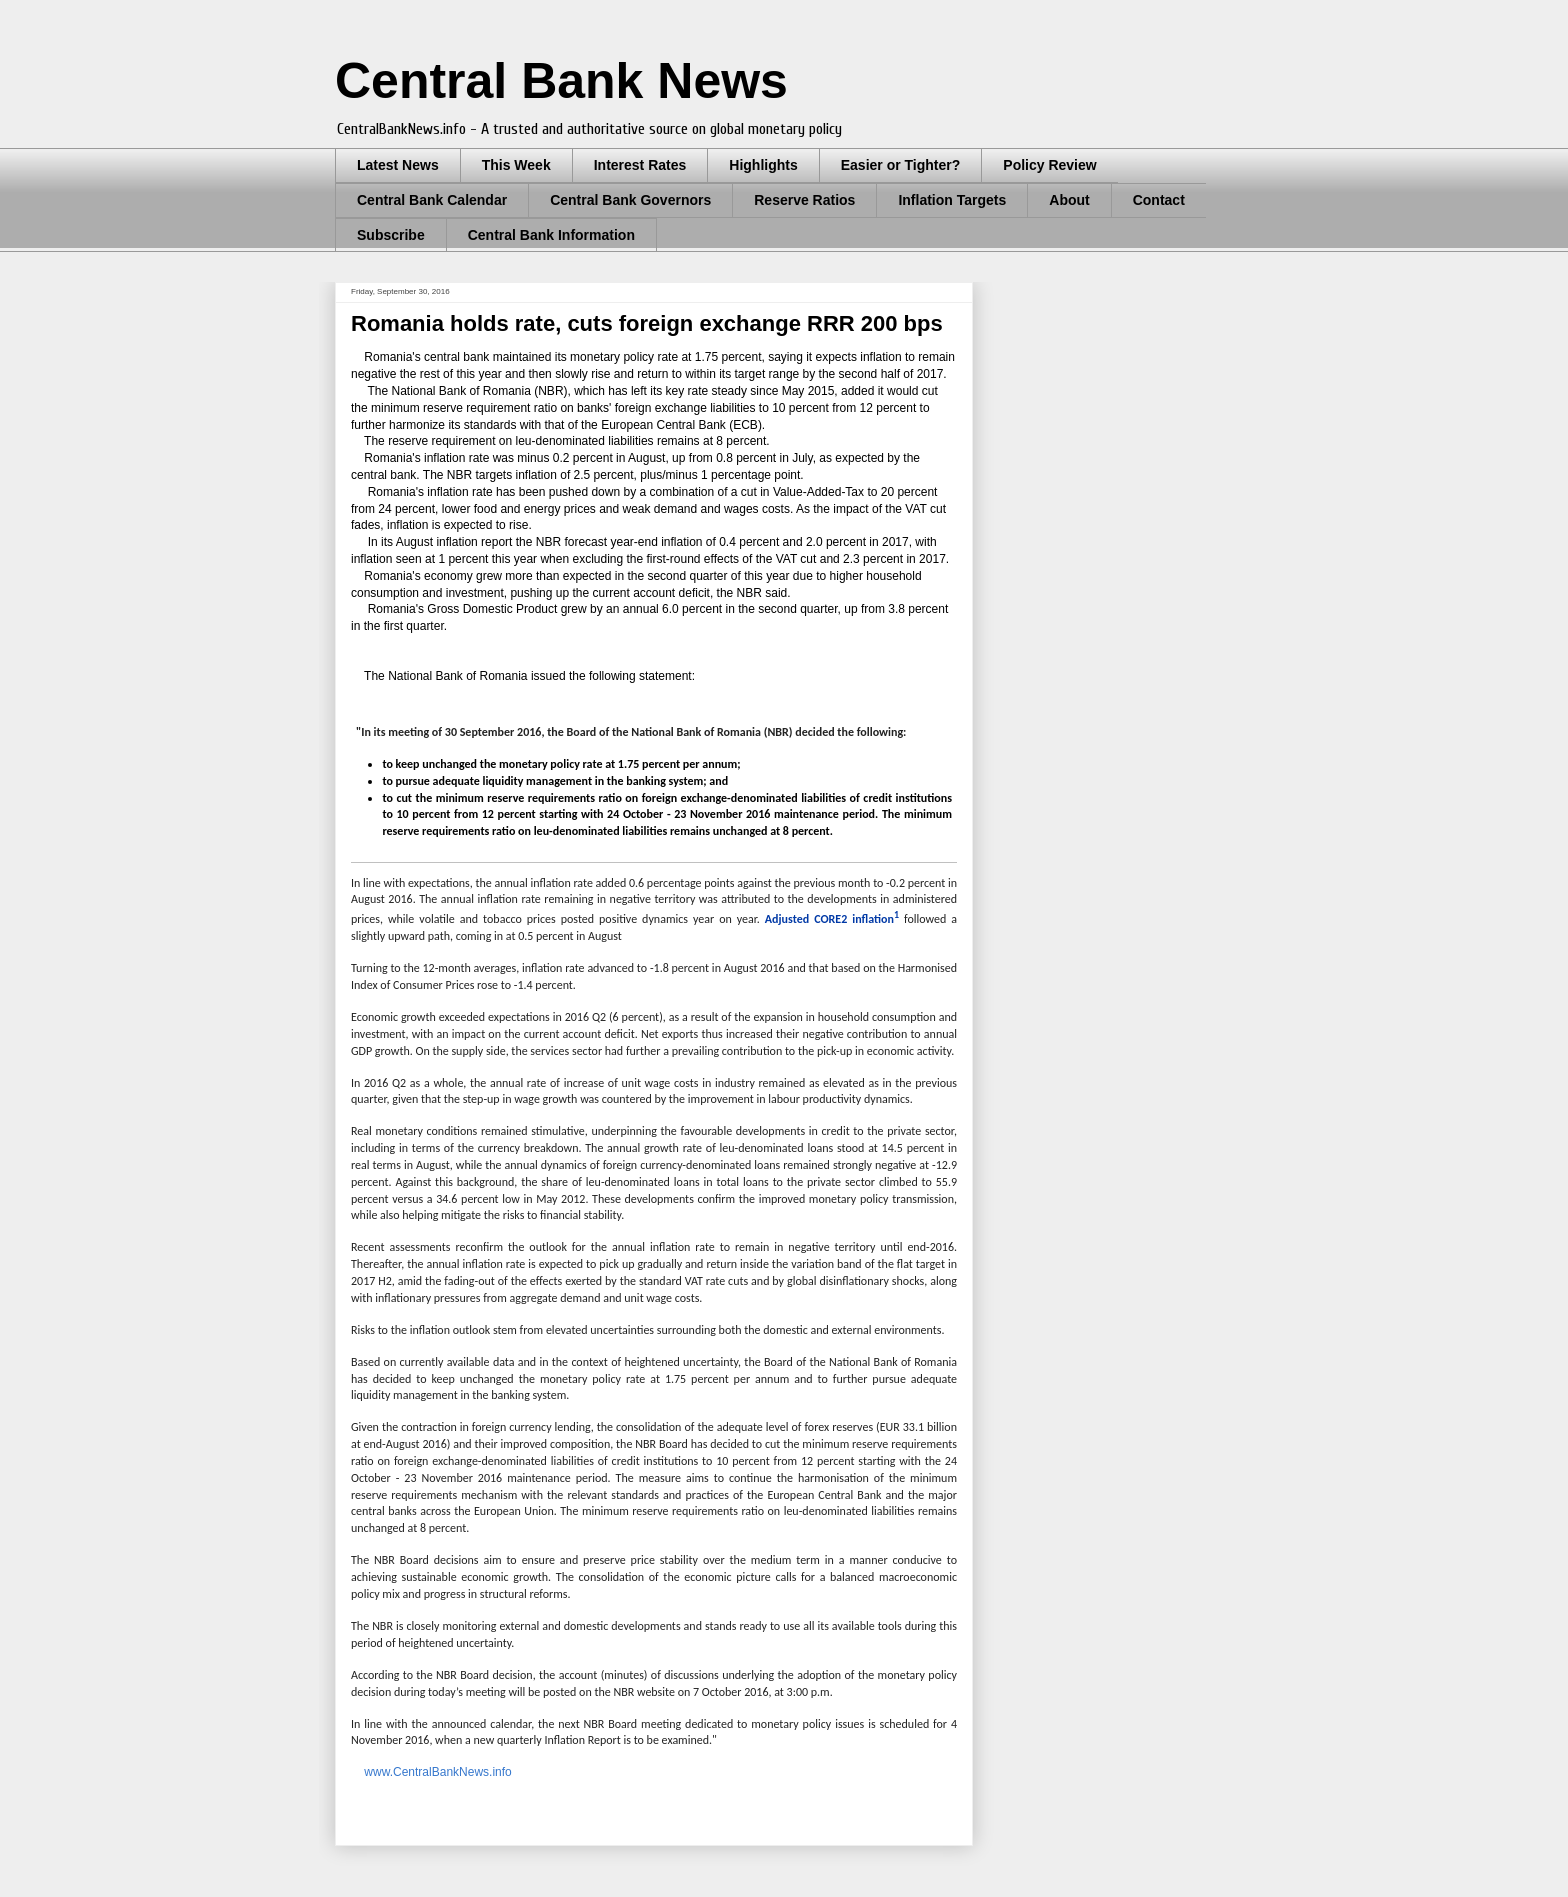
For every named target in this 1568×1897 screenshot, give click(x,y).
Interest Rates (640, 165)
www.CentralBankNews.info (436, 1772)
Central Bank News (561, 81)
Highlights (763, 165)
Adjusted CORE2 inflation (832, 919)
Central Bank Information (551, 235)
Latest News (398, 165)
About (1069, 200)
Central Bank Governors (630, 200)
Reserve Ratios (804, 200)
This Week (516, 165)
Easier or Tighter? (901, 165)
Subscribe (391, 235)
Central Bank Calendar (432, 200)
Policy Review (1049, 165)
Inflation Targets (952, 200)
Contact (1159, 200)
